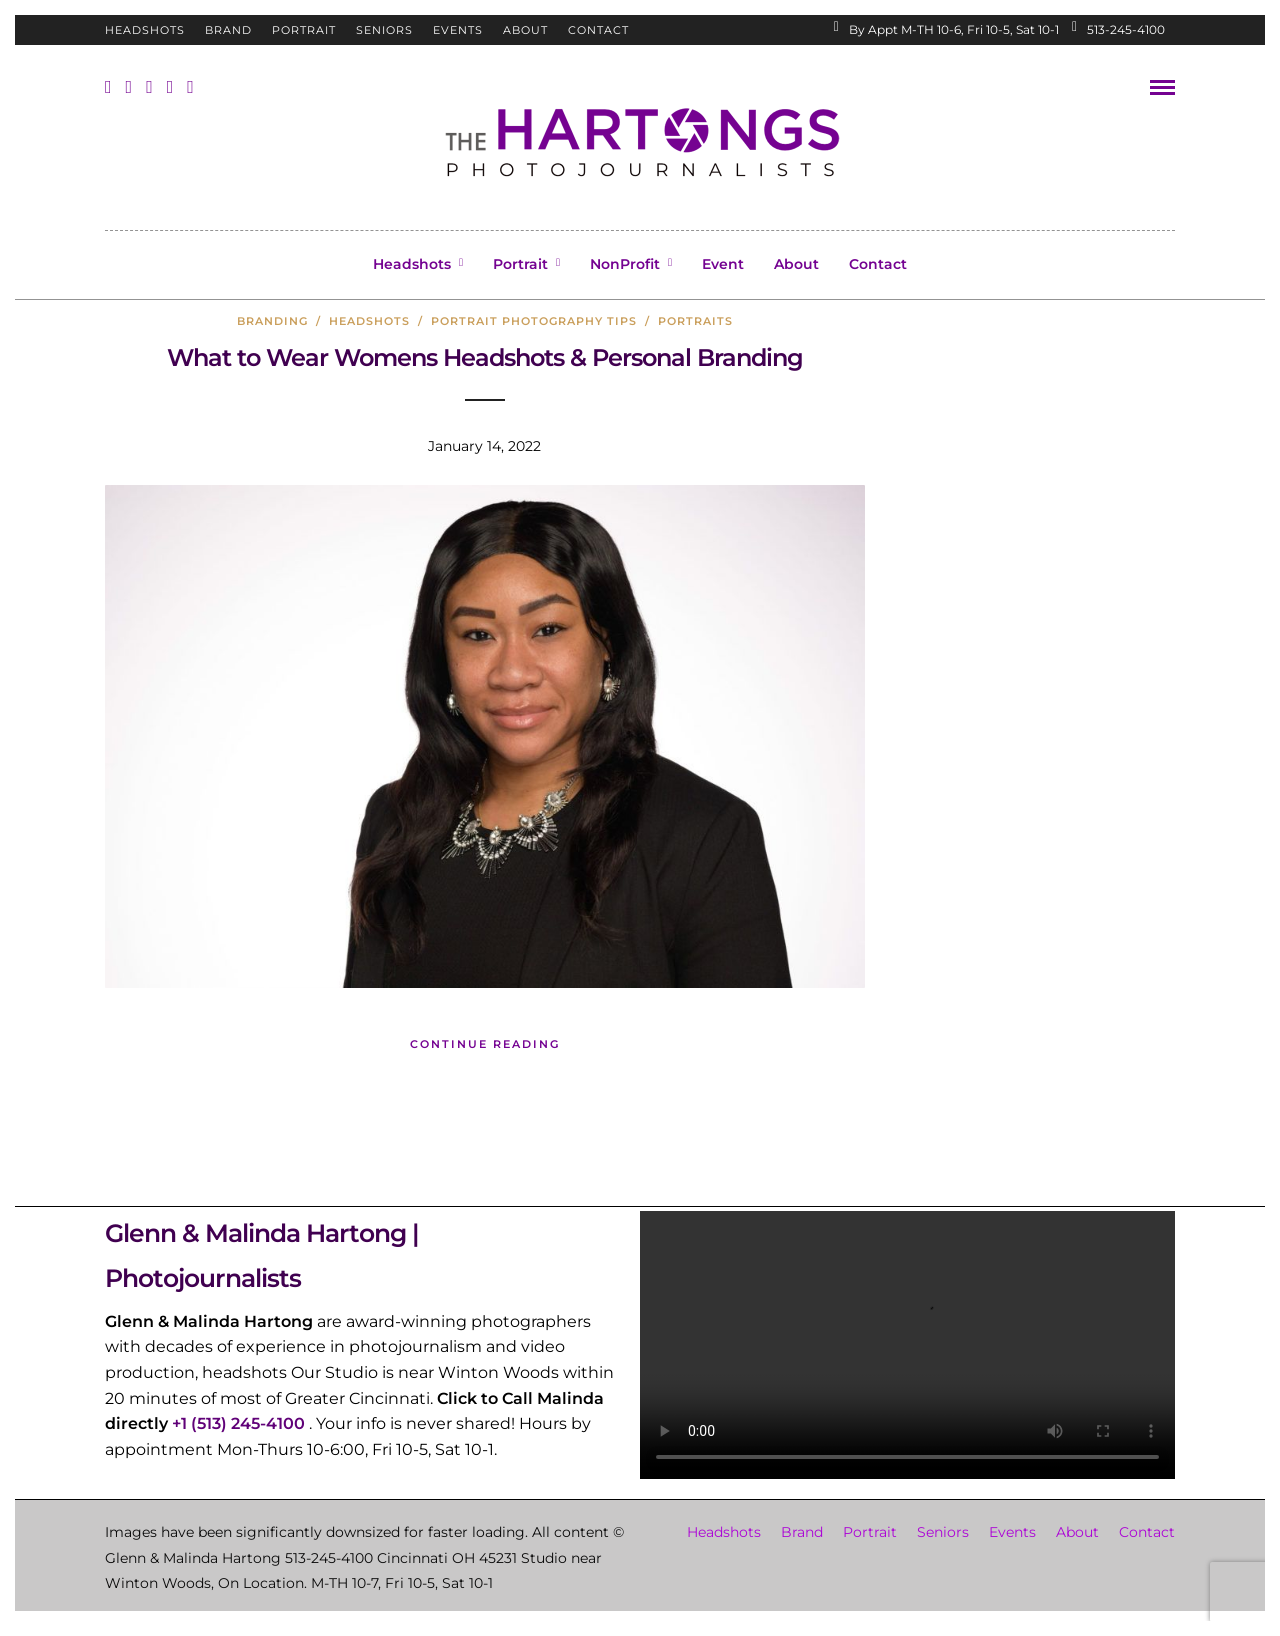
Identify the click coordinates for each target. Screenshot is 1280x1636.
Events (458, 30)
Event (723, 264)
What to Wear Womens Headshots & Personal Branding (485, 357)
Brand (228, 30)
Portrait (304, 30)
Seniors (384, 30)
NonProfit (625, 264)
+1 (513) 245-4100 (238, 1423)
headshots (369, 321)
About (525, 30)
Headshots (145, 30)
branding (272, 321)
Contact (598, 30)
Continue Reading (485, 1044)
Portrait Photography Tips (534, 321)
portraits (695, 321)
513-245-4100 (1118, 29)
